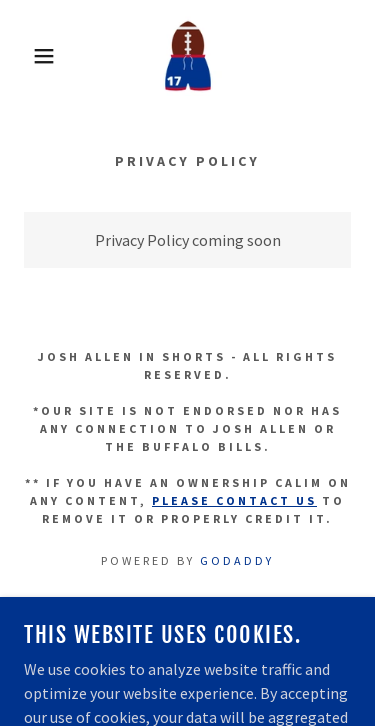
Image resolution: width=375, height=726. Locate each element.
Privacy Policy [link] (188, 644)
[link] (188, 56)
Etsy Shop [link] (188, 616)
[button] (29, 56)
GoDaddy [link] (237, 560)
